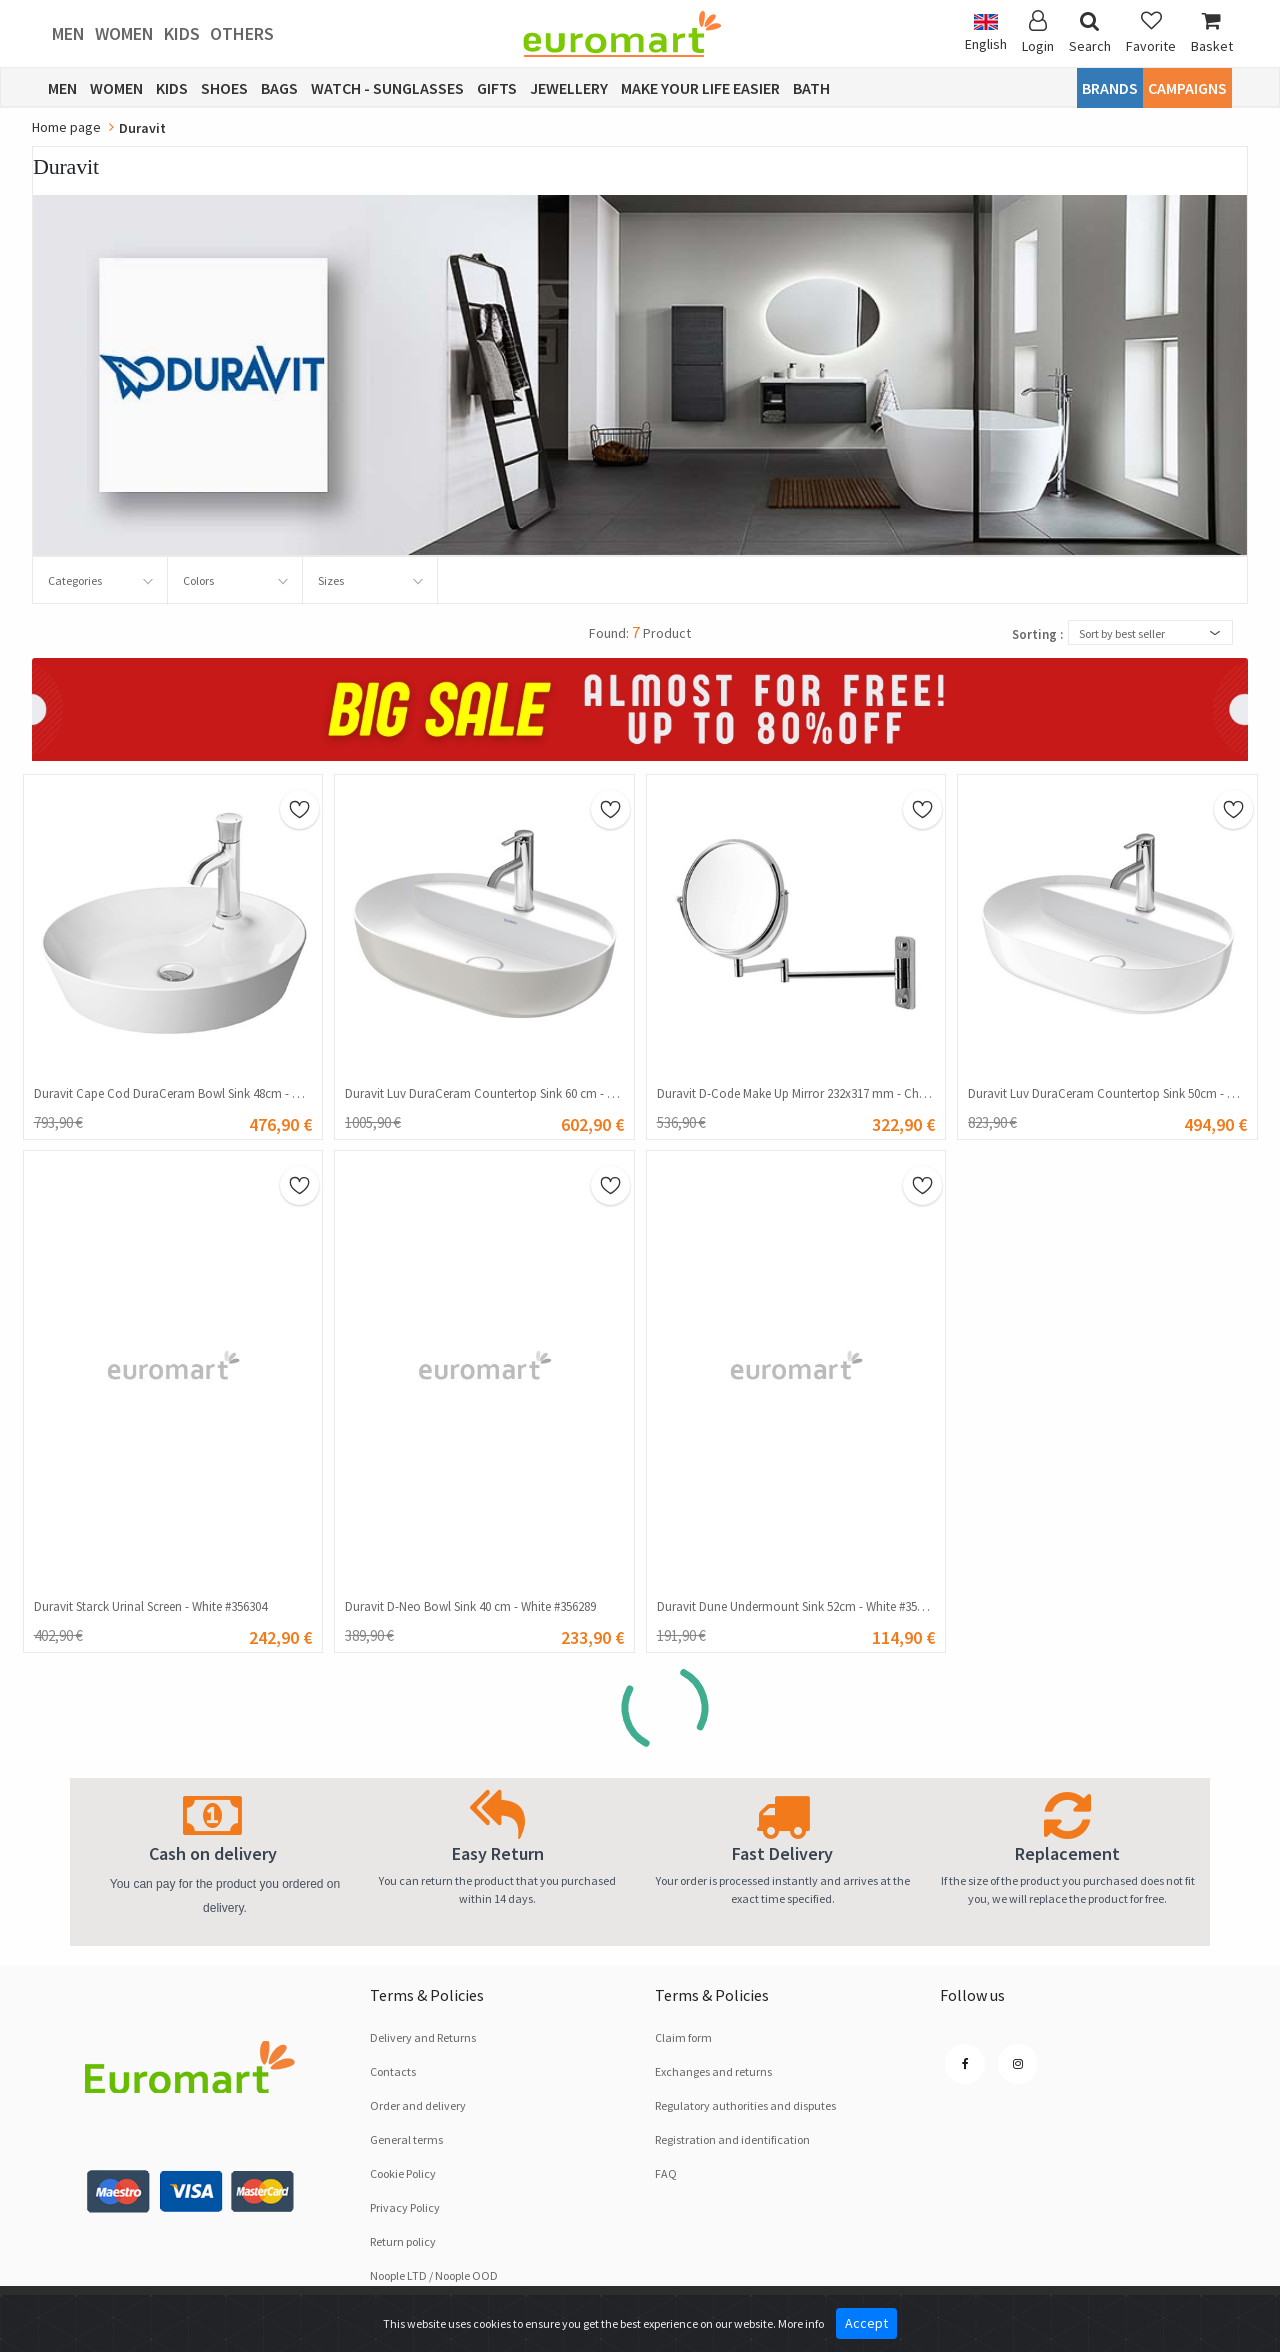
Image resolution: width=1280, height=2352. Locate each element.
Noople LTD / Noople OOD (434, 2275)
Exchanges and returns (713, 2071)
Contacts (393, 2071)
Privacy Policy (405, 2207)
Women (124, 33)
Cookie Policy (403, 2173)
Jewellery (569, 88)
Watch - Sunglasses (387, 88)
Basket (1212, 32)
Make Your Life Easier (700, 88)
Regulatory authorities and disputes (745, 2105)
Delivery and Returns (423, 2037)
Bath (811, 88)
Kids (182, 33)
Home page (66, 127)
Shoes (224, 88)
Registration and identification (732, 2139)
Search (1090, 32)
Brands (1110, 88)
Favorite (1151, 32)
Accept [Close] (866, 2323)
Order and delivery (418, 2105)
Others (242, 33)
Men (68, 33)
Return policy (403, 2241)
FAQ (666, 2173)
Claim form (683, 2037)
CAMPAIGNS (1187, 88)
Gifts (497, 88)
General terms (406, 2139)
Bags (279, 88)
